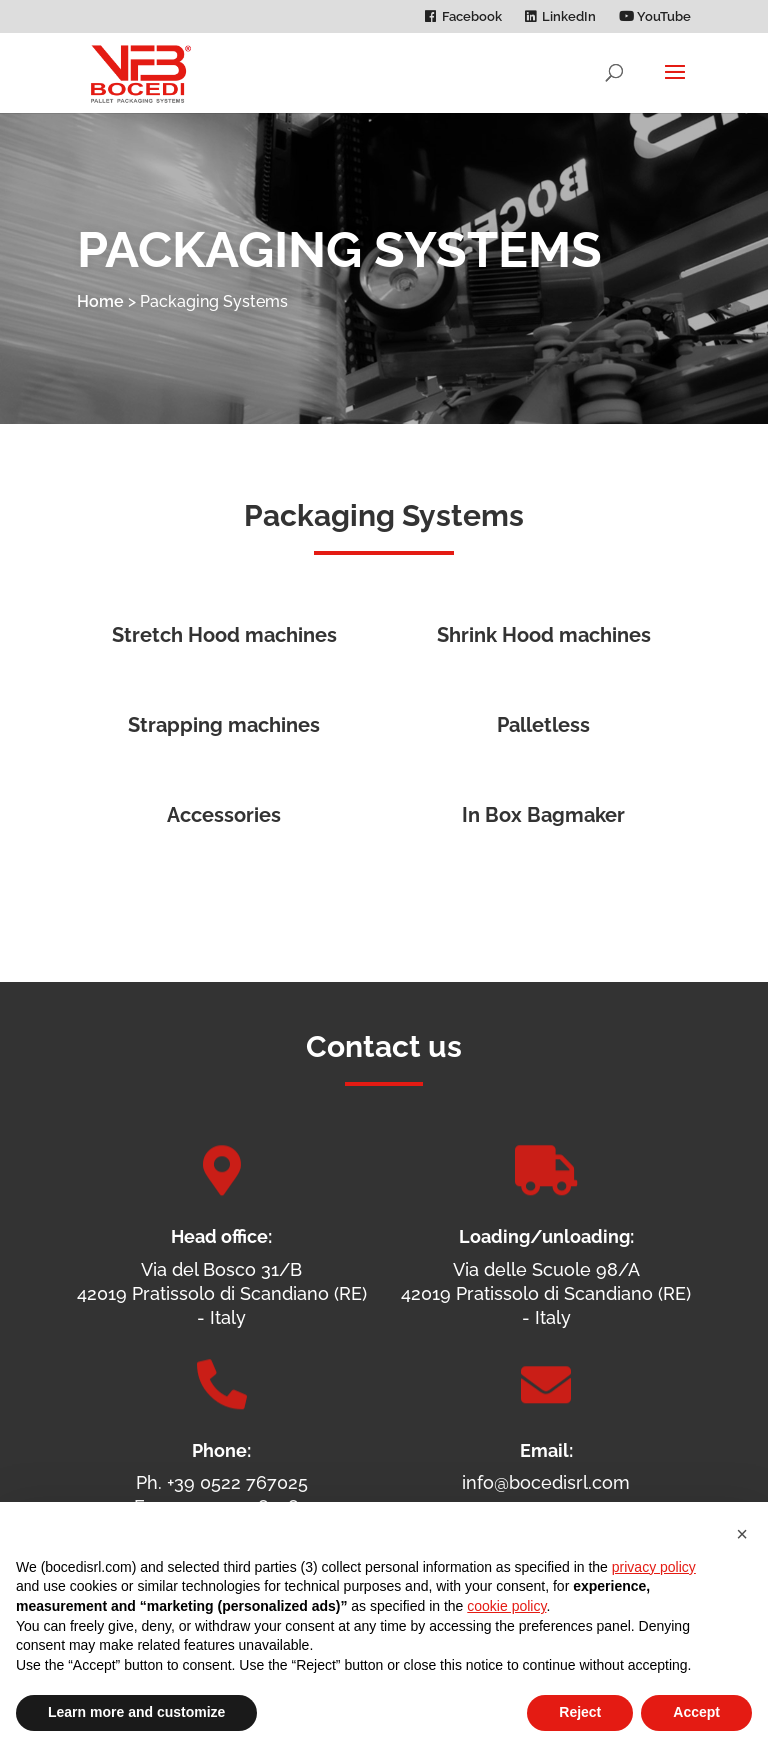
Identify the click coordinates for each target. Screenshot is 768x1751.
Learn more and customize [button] (136, 1712)
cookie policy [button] (506, 1606)
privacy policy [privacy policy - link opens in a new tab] (654, 1567)
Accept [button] (696, 1712)
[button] (742, 1534)
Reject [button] (580, 1712)
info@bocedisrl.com (546, 1482)
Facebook (472, 17)
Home (100, 301)
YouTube (655, 17)
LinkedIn (569, 17)
